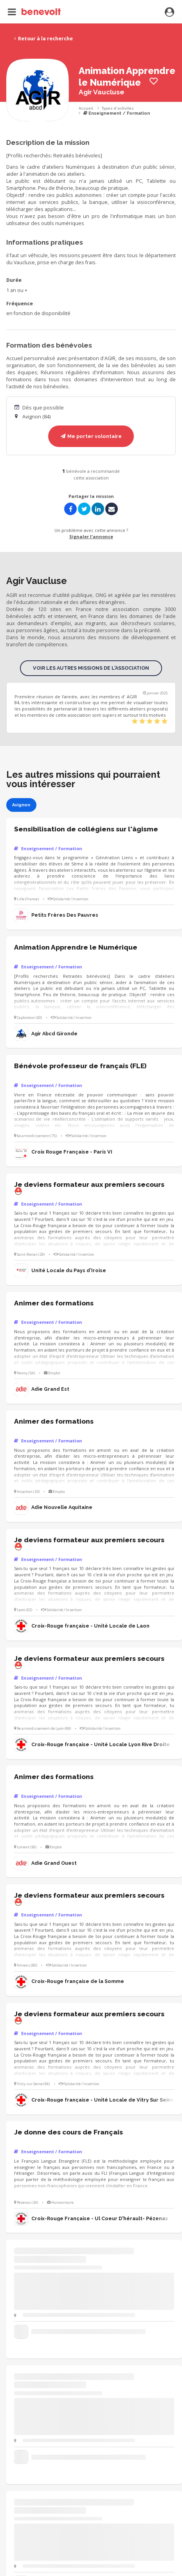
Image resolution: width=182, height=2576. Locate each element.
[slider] (150, 721)
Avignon (21, 805)
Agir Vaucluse (101, 92)
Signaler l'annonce (91, 536)
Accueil (86, 108)
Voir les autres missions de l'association (91, 668)
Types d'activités (118, 108)
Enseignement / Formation (116, 113)
